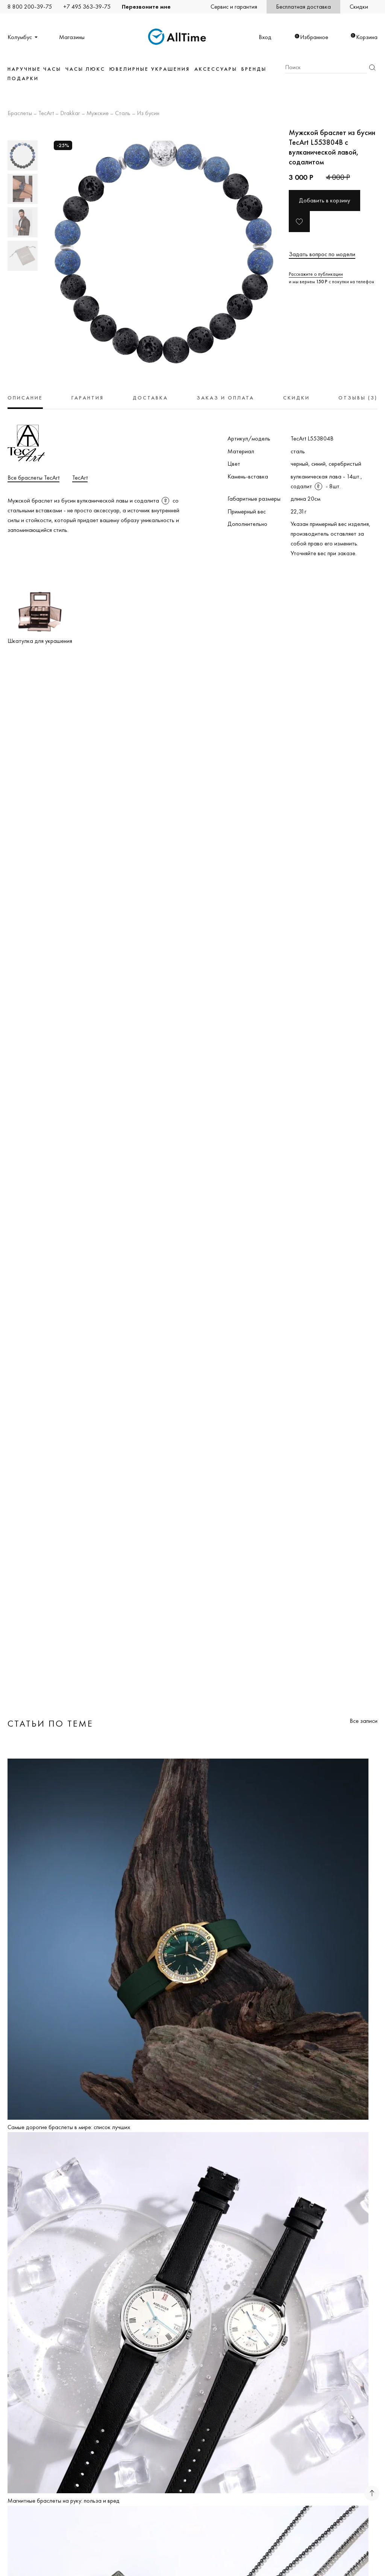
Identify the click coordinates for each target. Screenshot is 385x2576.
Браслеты (20, 113)
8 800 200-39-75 (30, 7)
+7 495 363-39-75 (87, 7)
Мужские (97, 113)
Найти (372, 67)
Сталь (122, 113)
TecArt (46, 113)
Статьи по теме (50, 1723)
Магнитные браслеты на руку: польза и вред (64, 2501)
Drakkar (70, 113)
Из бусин (148, 113)
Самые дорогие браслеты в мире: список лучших (69, 2127)
